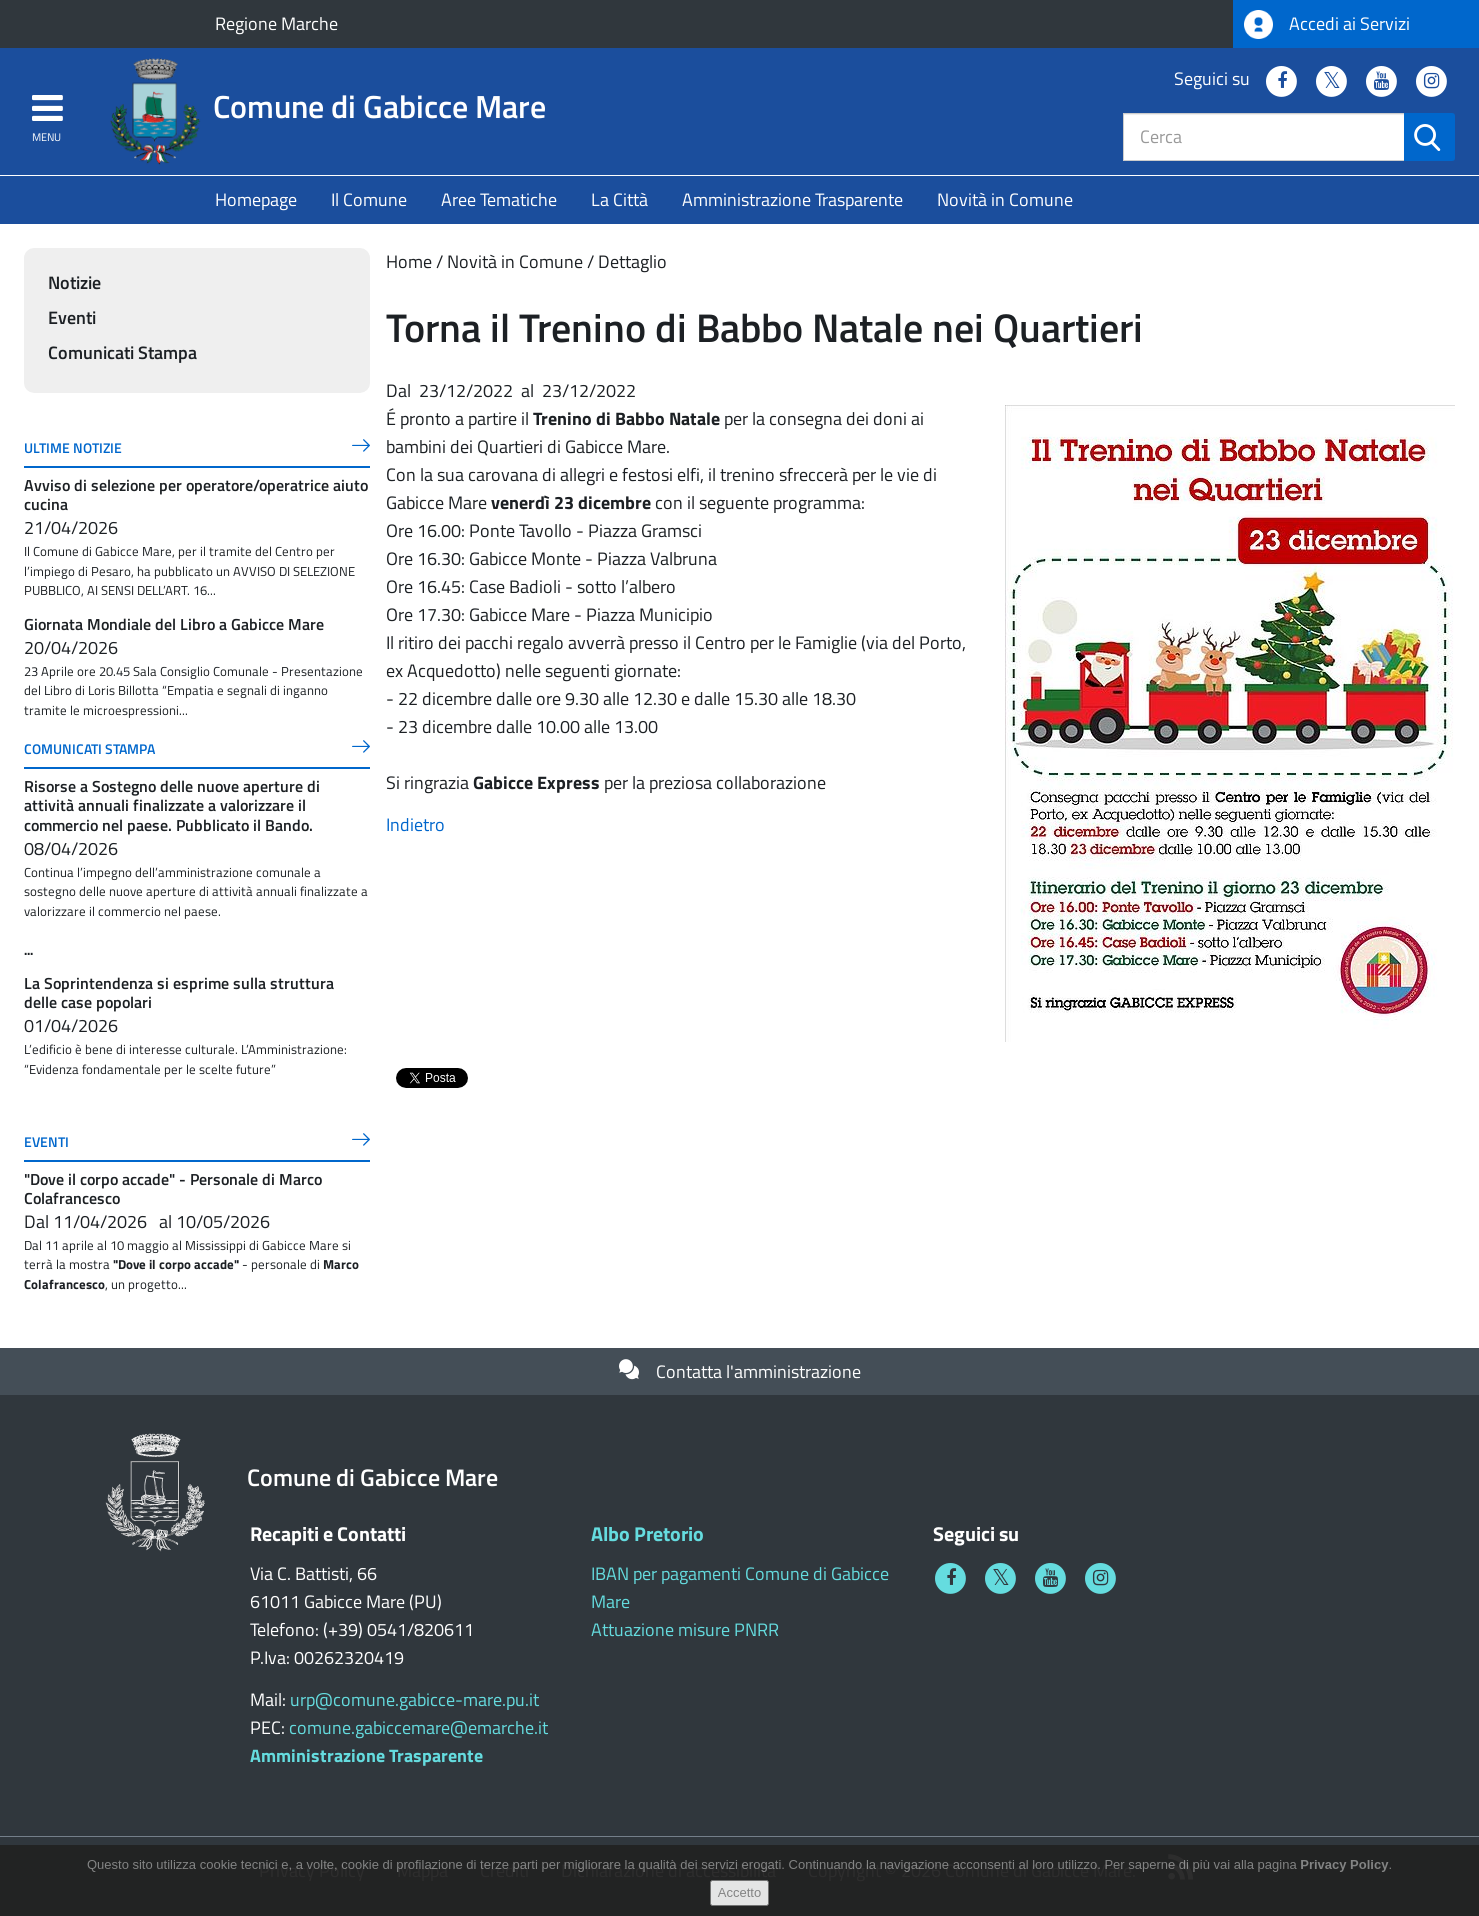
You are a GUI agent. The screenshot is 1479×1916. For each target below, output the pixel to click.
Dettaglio (632, 261)
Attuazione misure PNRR (685, 1629)
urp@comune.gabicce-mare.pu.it (414, 1699)
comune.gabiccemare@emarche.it (418, 1727)
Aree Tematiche (499, 199)
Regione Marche (276, 23)
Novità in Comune (1005, 199)
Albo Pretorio (647, 1533)
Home (409, 261)
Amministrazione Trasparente (792, 199)
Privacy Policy (1344, 1864)
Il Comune (369, 199)
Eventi (72, 317)
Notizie (74, 282)
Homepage (256, 199)
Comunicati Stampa (122, 352)
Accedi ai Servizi (1327, 24)
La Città (619, 199)
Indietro (415, 824)
